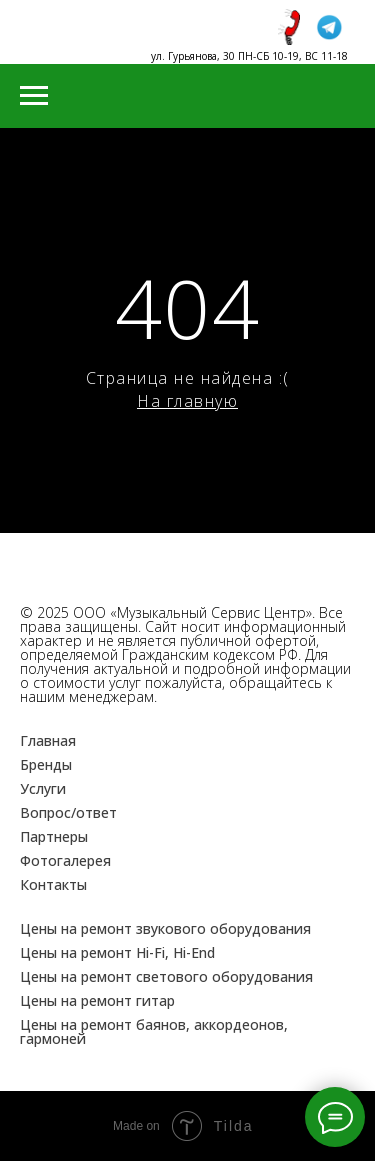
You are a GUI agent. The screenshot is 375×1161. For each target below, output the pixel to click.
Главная (48, 740)
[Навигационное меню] (34, 96)
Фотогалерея (65, 860)
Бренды (46, 764)
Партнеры (54, 836)
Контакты (53, 884)
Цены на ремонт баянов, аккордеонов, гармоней (154, 1031)
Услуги (43, 788)
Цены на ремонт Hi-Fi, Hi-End (117, 952)
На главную (187, 401)
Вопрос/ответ (68, 812)
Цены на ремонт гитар (97, 1000)
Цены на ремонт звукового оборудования (165, 928)
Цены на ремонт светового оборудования (166, 976)
